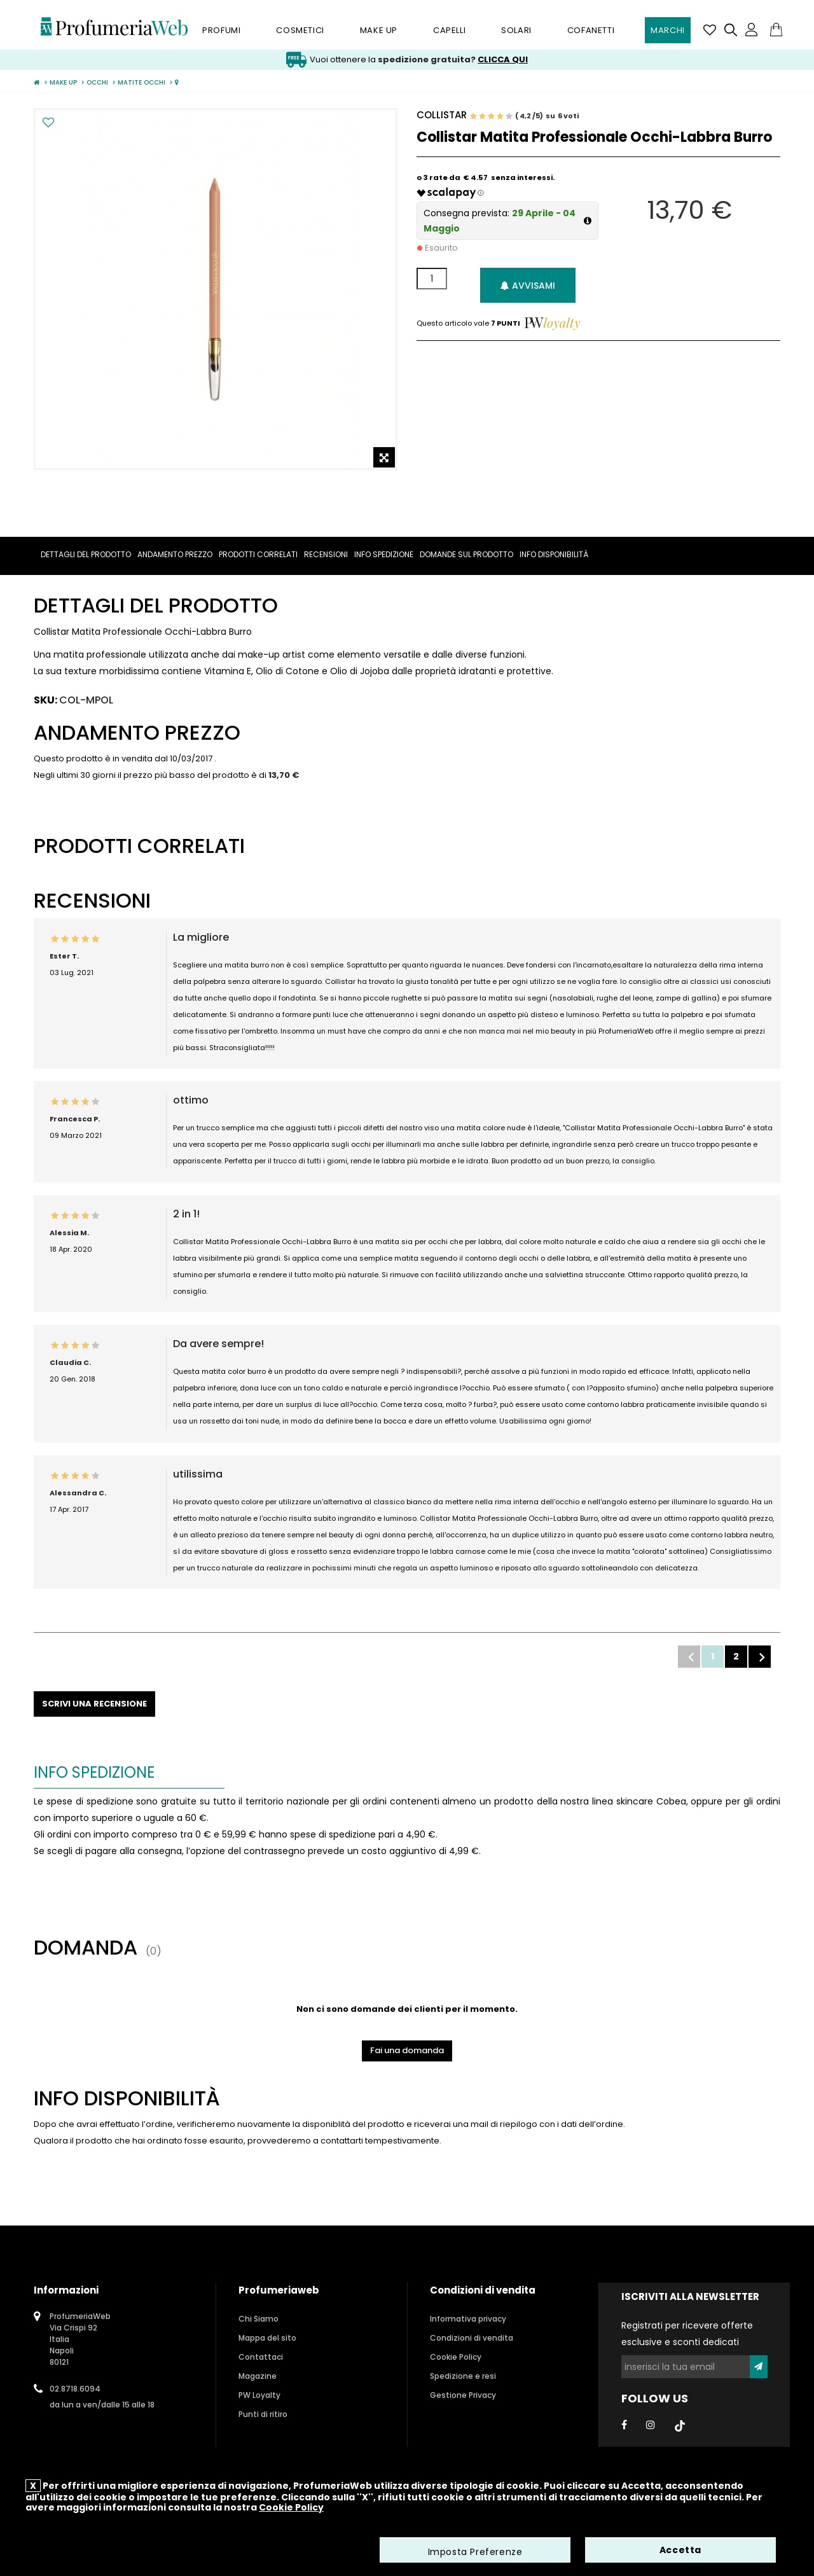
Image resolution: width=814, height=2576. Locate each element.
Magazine (257, 2376)
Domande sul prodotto (466, 554)
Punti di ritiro (262, 2414)
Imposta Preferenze (475, 2552)
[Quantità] (432, 278)
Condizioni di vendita (471, 2337)
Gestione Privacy (463, 2395)
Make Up (378, 30)
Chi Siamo (258, 2318)
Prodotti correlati (258, 554)
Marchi (668, 30)
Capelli (449, 30)
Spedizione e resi (463, 2376)
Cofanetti (590, 30)
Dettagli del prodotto (86, 554)
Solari (516, 30)
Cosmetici (300, 30)
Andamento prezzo (174, 554)
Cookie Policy (455, 2356)
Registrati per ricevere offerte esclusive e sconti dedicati (687, 2333)
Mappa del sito (267, 2337)
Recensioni (326, 554)
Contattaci (260, 2356)
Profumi (221, 30)
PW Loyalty (259, 2395)
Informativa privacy (468, 2318)
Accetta (680, 2550)
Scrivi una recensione (94, 1704)
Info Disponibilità (554, 554)
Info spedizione (383, 554)
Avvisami (527, 285)
